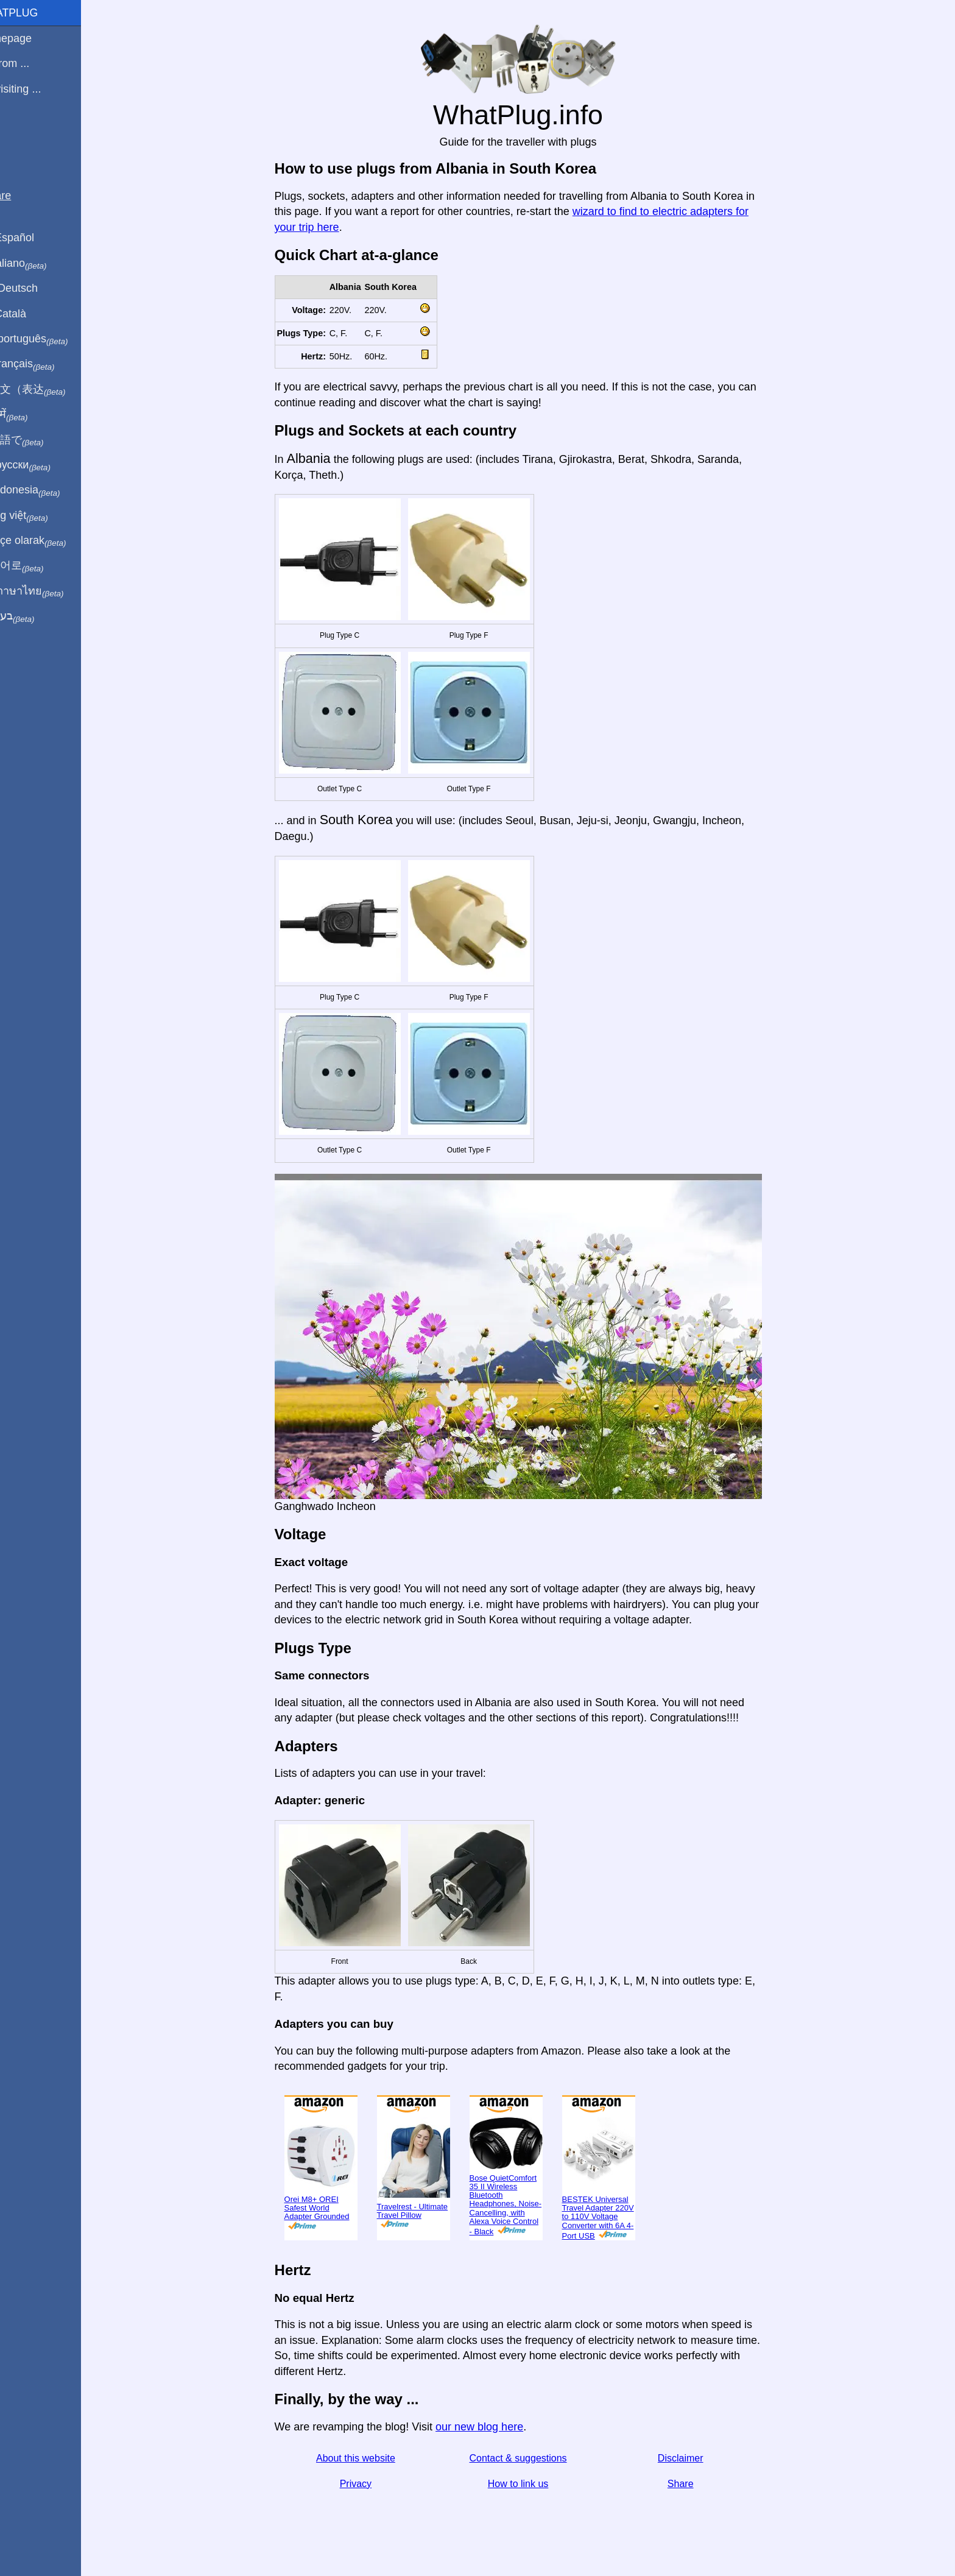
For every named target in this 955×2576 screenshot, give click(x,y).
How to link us (532, 2484)
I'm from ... (32, 63)
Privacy (370, 2484)
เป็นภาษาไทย (49, 591)
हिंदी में (32, 415)
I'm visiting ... (38, 89)
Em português (52, 339)
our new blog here (493, 2427)
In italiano (41, 263)
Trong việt (42, 516)
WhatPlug (36, 13)
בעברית (35, 616)
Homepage (33, 38)
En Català (31, 314)
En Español (35, 237)
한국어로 (39, 566)
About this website (369, 2458)
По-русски (43, 465)
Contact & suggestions (532, 2458)
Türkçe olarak (51, 541)
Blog (18, 133)
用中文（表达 (50, 390)
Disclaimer (694, 2458)
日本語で (39, 440)
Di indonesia (48, 490)
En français (45, 364)
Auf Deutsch (36, 288)
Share (695, 2484)
